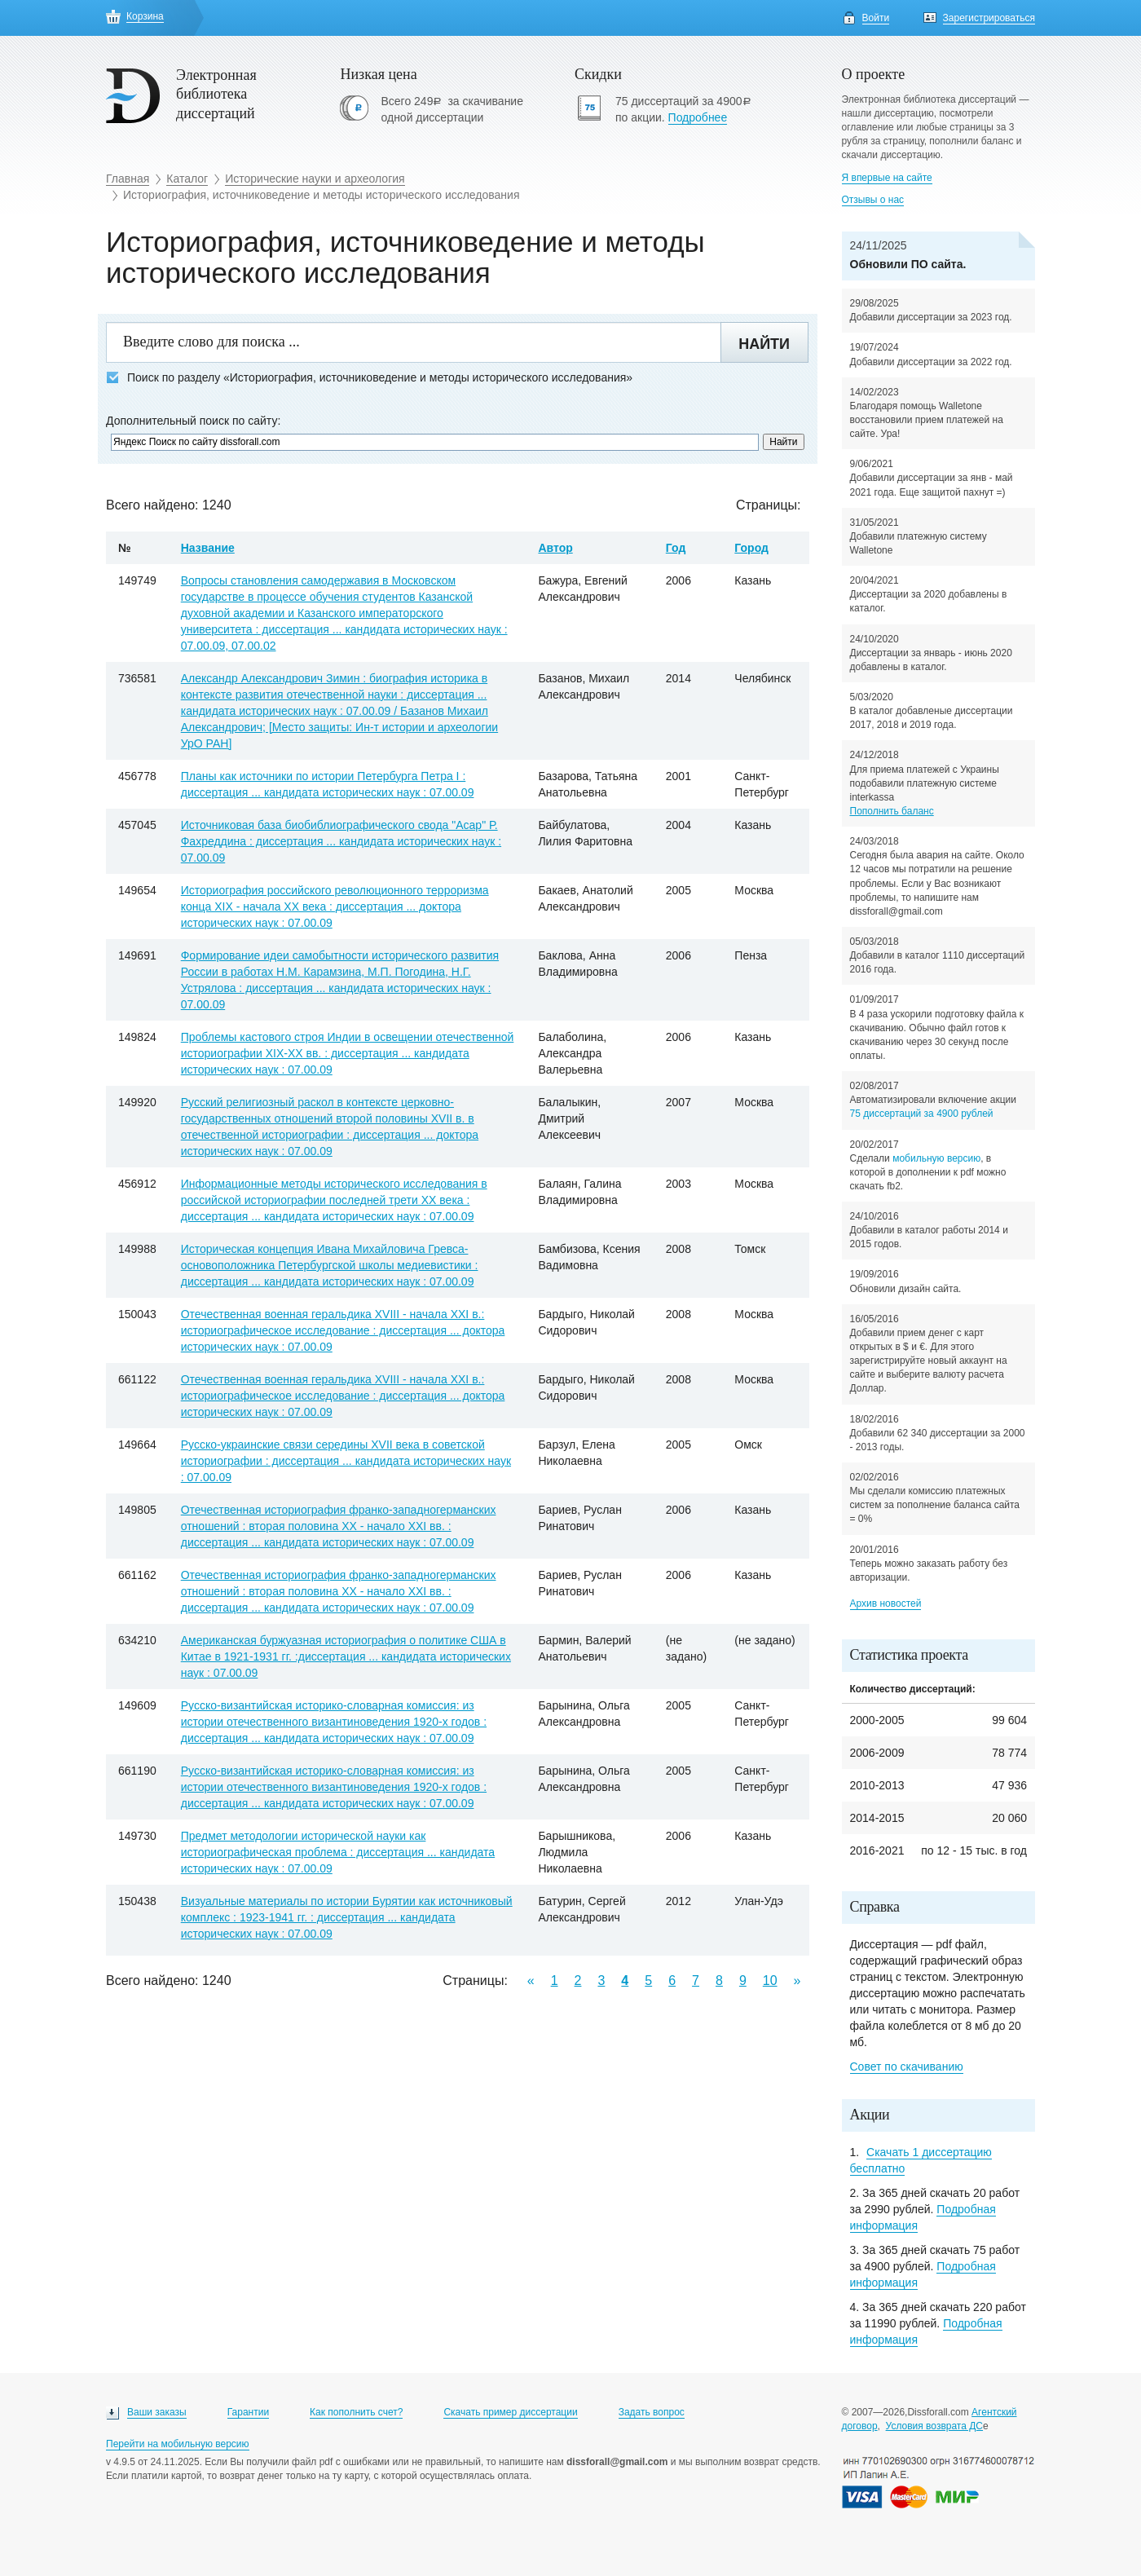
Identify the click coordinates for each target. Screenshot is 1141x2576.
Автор (555, 547)
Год (676, 547)
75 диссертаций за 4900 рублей (921, 1113)
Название (208, 547)
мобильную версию (936, 1158)
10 (770, 1980)
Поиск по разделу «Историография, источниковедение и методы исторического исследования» (369, 378)
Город (751, 547)
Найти (764, 344)
